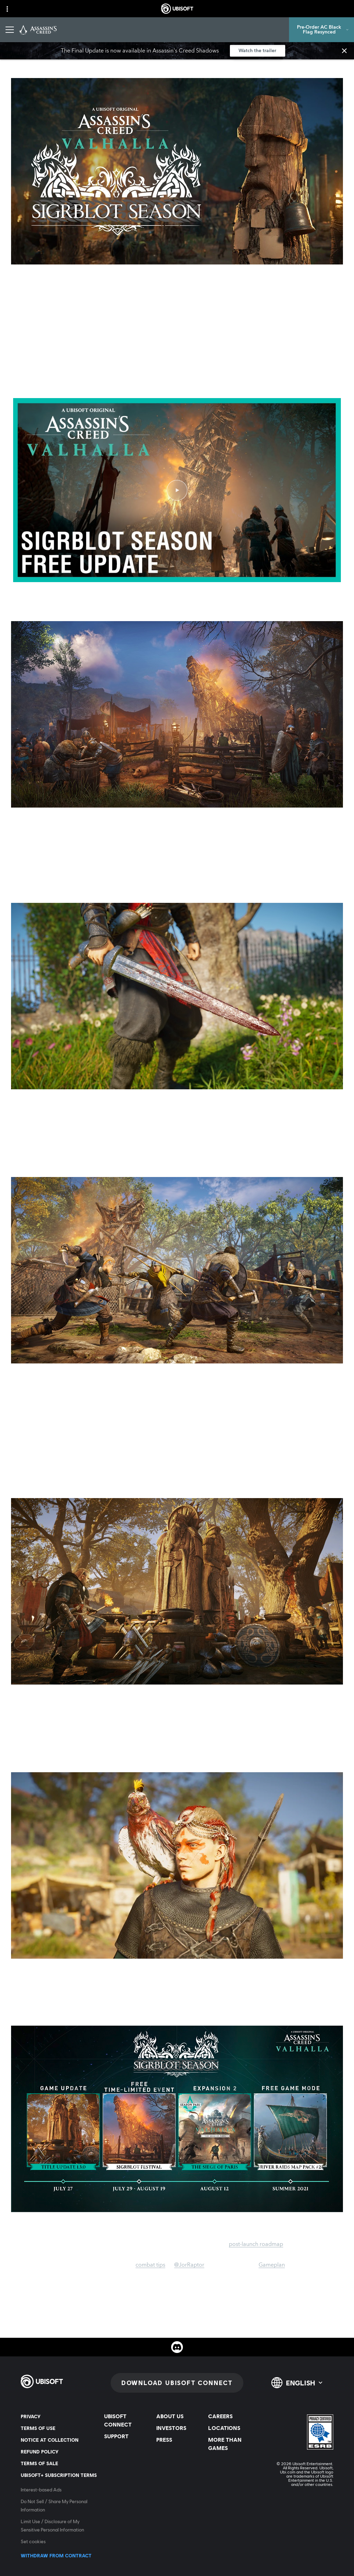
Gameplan (272, 2265)
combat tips (150, 2265)
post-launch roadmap (256, 2244)
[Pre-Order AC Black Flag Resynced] (321, 29)
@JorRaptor (189, 2265)
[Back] (15, 60)
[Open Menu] (10, 30)
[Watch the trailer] (257, 51)
